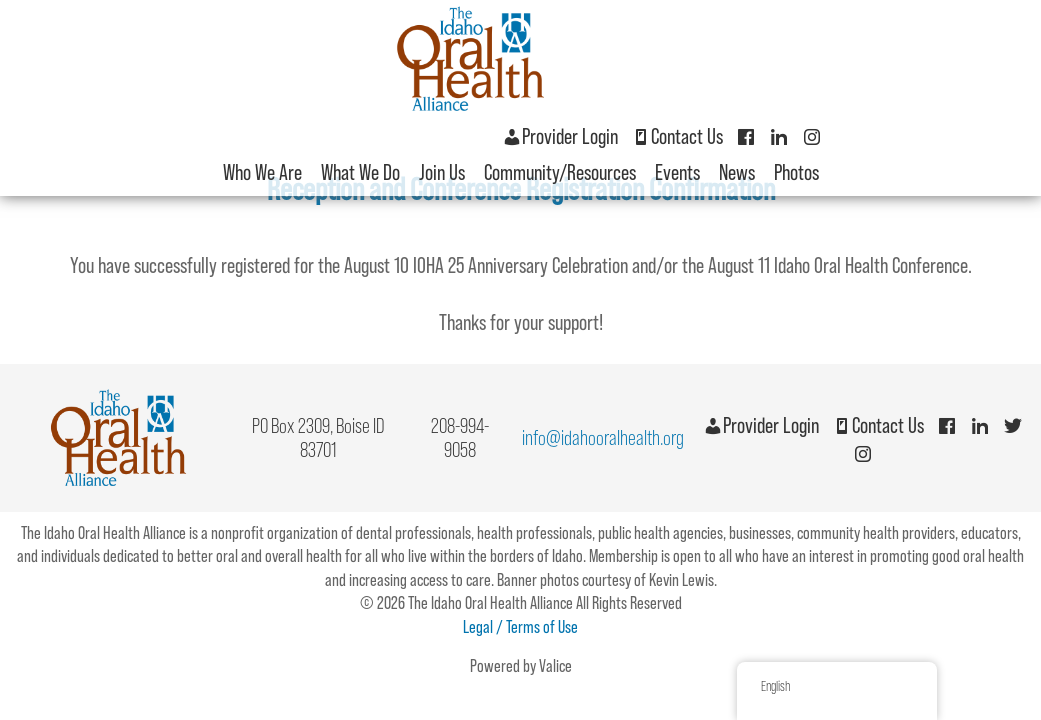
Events (677, 172)
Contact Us (677, 136)
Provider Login (560, 136)
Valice (555, 666)
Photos (796, 172)
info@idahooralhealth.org (603, 437)
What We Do (360, 172)
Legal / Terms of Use (520, 627)
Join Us (442, 172)
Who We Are (262, 172)
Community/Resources (560, 172)
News (737, 172)
